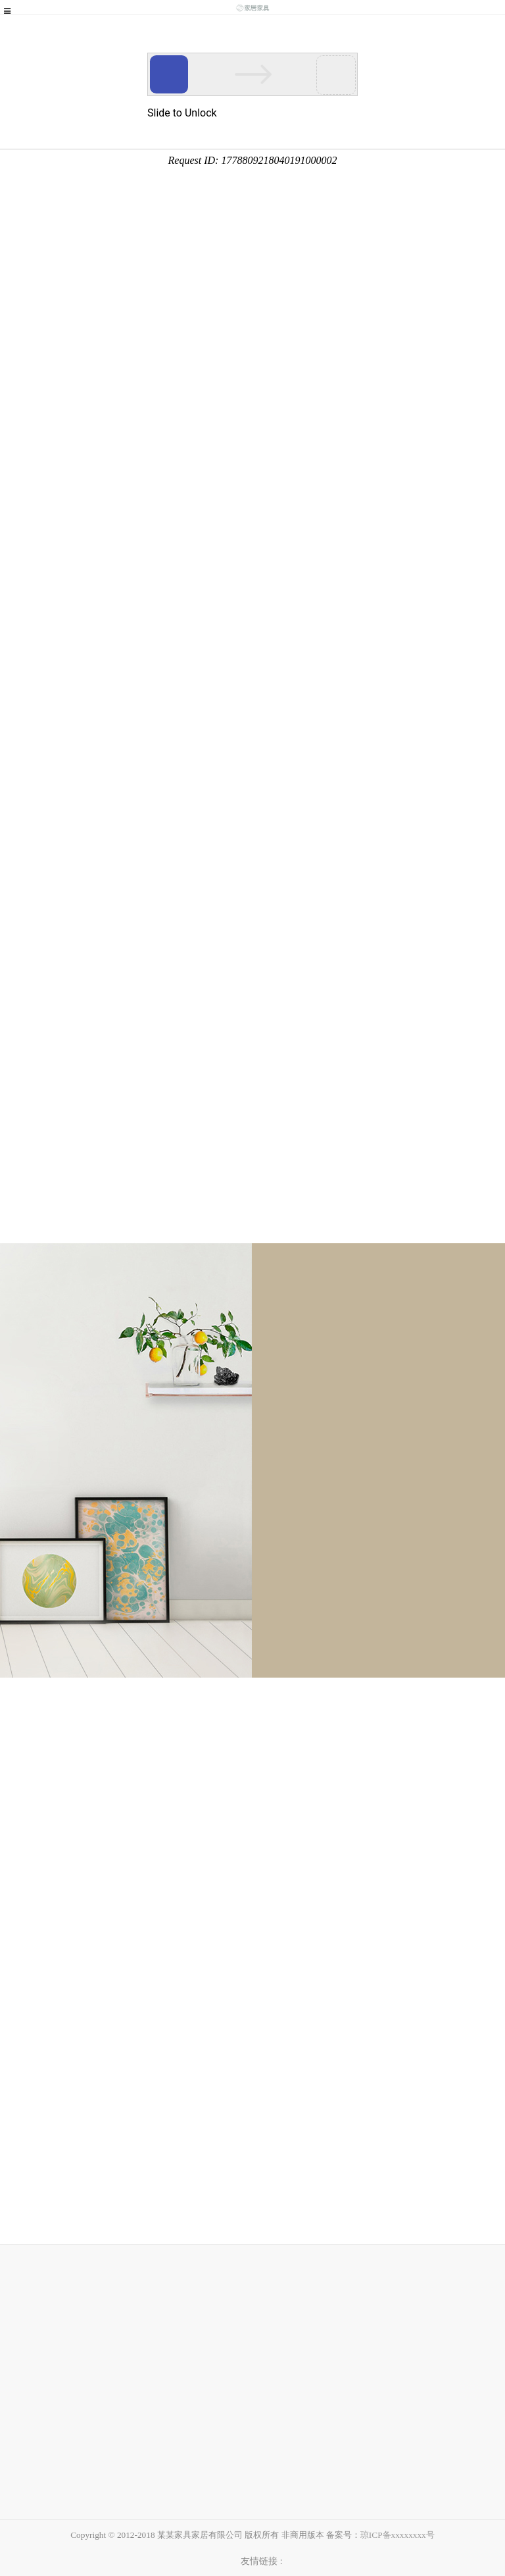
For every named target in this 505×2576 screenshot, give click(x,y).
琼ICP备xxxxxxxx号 (397, 2535)
